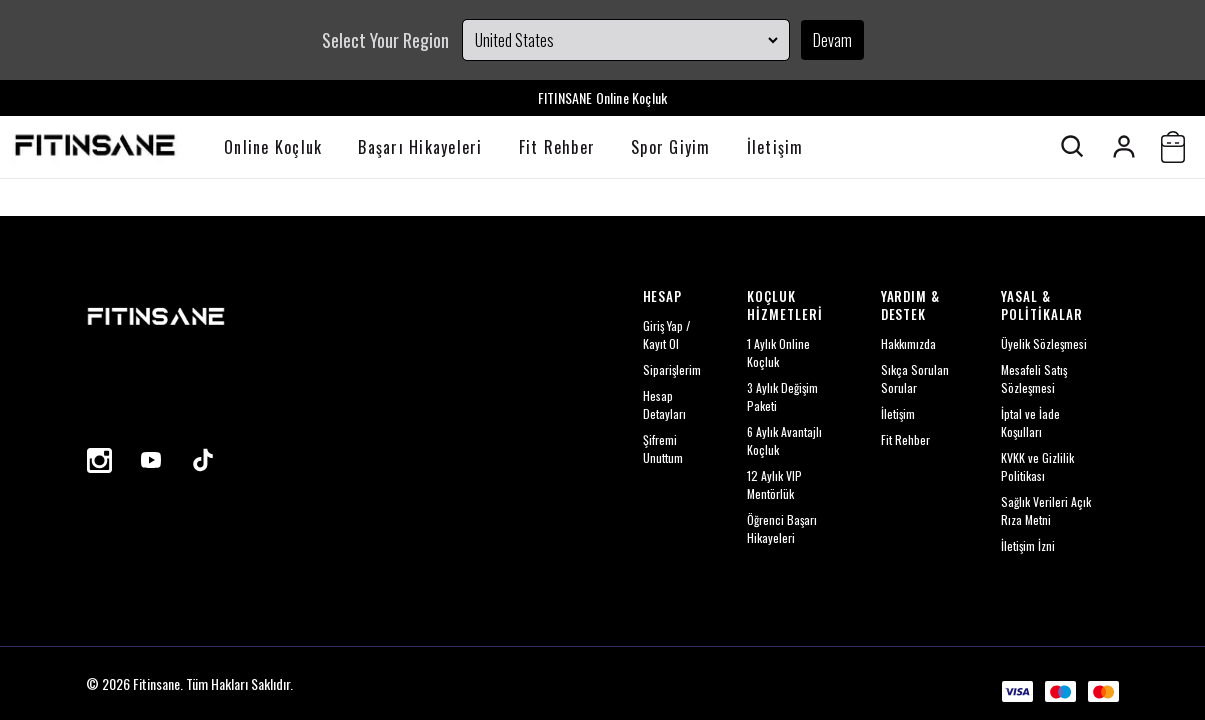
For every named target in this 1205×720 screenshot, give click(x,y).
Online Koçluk (273, 147)
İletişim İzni (1028, 545)
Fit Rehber (557, 147)
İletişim (775, 147)
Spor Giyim (671, 147)
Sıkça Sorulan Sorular (915, 378)
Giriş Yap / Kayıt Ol (666, 334)
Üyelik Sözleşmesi (1044, 343)
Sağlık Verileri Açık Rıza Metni (1046, 510)
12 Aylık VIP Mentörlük (774, 484)
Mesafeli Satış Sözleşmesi (1034, 378)
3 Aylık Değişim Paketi (782, 396)
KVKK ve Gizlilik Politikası (1037, 466)
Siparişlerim (672, 369)
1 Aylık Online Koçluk (778, 352)
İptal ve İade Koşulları (1030, 422)
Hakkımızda (908, 343)
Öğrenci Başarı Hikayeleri (782, 528)
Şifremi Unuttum (663, 448)
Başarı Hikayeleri (420, 147)
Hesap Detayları (664, 404)
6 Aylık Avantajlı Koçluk (784, 440)
